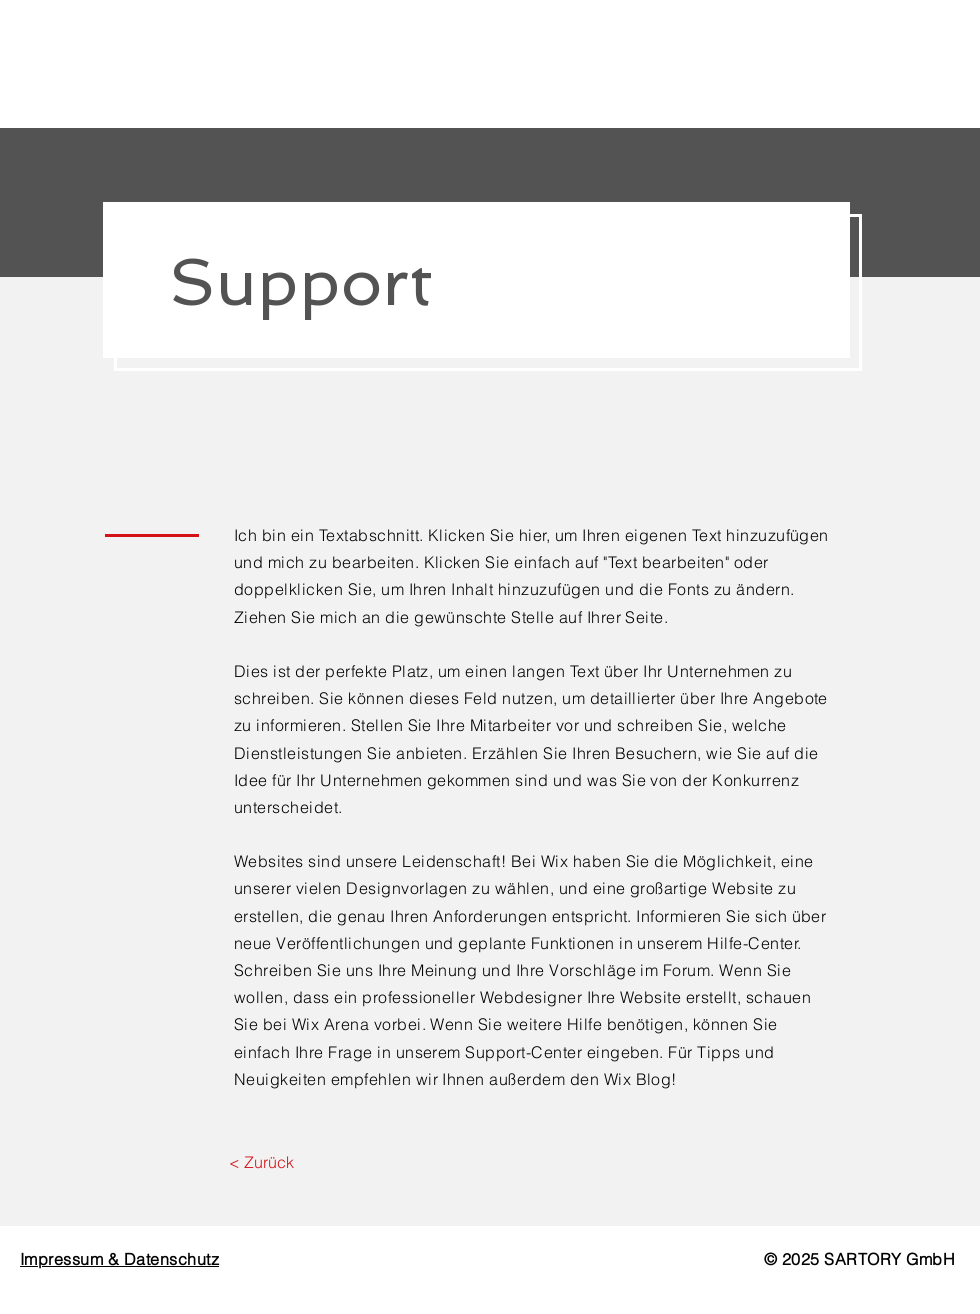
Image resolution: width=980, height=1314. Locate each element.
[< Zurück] (261, 1162)
